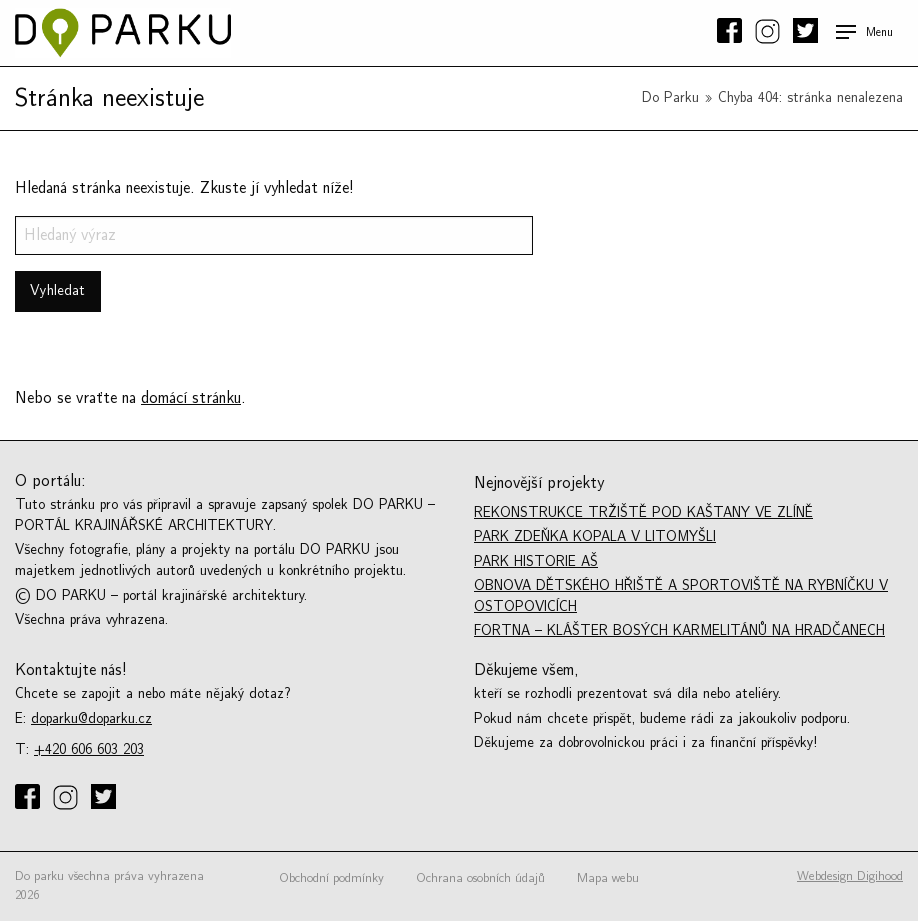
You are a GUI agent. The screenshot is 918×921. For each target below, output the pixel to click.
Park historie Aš (536, 561)
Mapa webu (608, 878)
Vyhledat (57, 290)
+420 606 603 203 (89, 749)
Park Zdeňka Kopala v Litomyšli (595, 536)
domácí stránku (191, 398)
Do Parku (670, 97)
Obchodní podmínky (331, 878)
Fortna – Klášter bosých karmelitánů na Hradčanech (679, 630)
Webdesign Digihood (850, 876)
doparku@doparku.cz (91, 718)
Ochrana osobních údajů (480, 878)
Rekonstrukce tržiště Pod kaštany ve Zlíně (643, 512)
